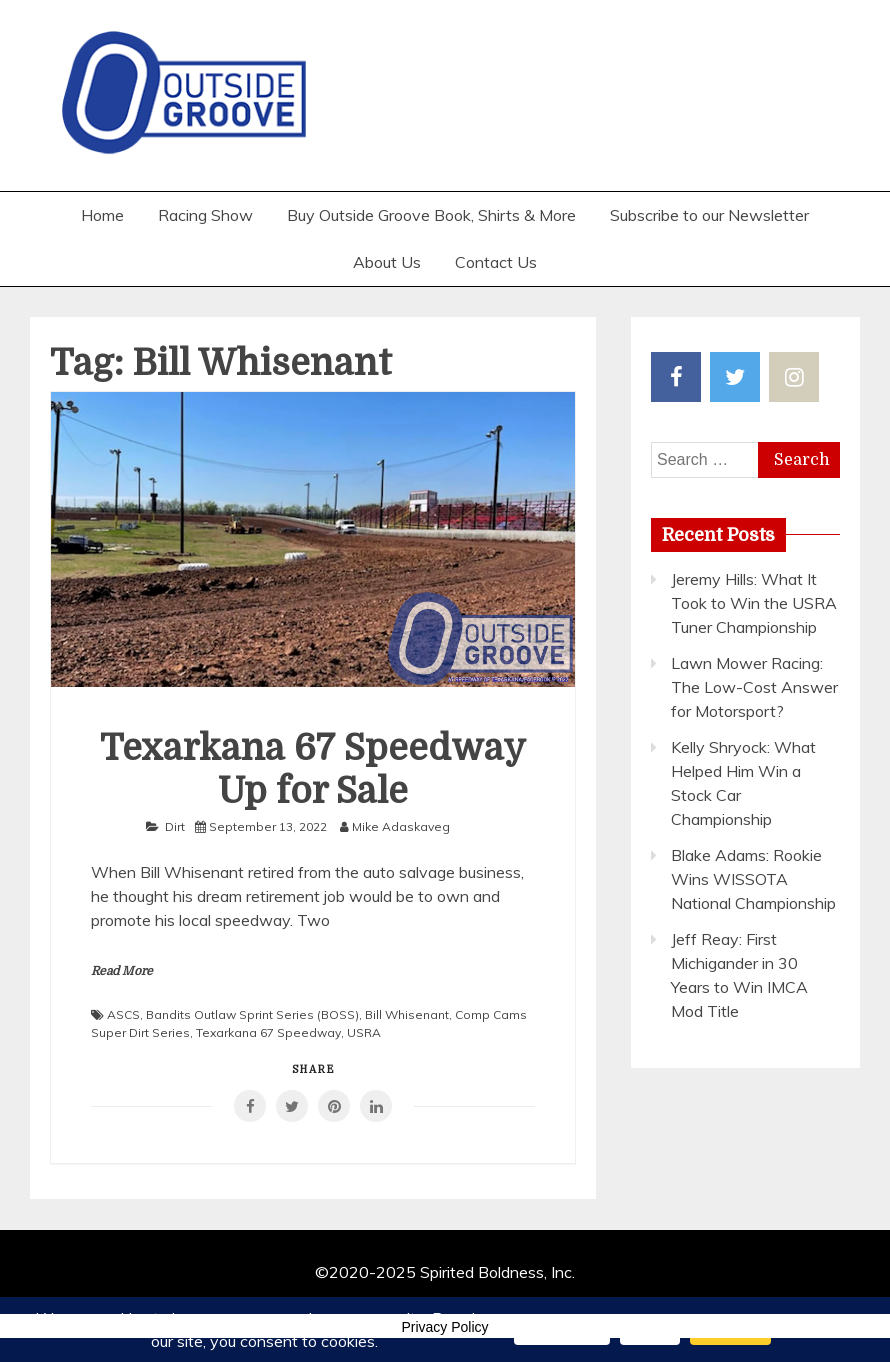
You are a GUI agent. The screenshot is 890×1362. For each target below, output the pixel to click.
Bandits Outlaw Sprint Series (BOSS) (252, 1014)
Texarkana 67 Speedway (268, 1032)
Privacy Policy (444, 1327)
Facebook (676, 377)
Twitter (735, 377)
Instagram (794, 377)
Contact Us (496, 262)
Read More (122, 971)
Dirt (175, 826)
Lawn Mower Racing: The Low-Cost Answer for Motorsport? (754, 687)
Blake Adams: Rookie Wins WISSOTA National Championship (753, 879)
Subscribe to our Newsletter (709, 215)
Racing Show (205, 215)
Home (102, 215)
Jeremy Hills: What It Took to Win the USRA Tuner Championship (754, 603)
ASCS (123, 1014)
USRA (364, 1032)
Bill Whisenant (407, 1014)
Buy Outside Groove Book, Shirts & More (431, 215)
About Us (387, 262)
